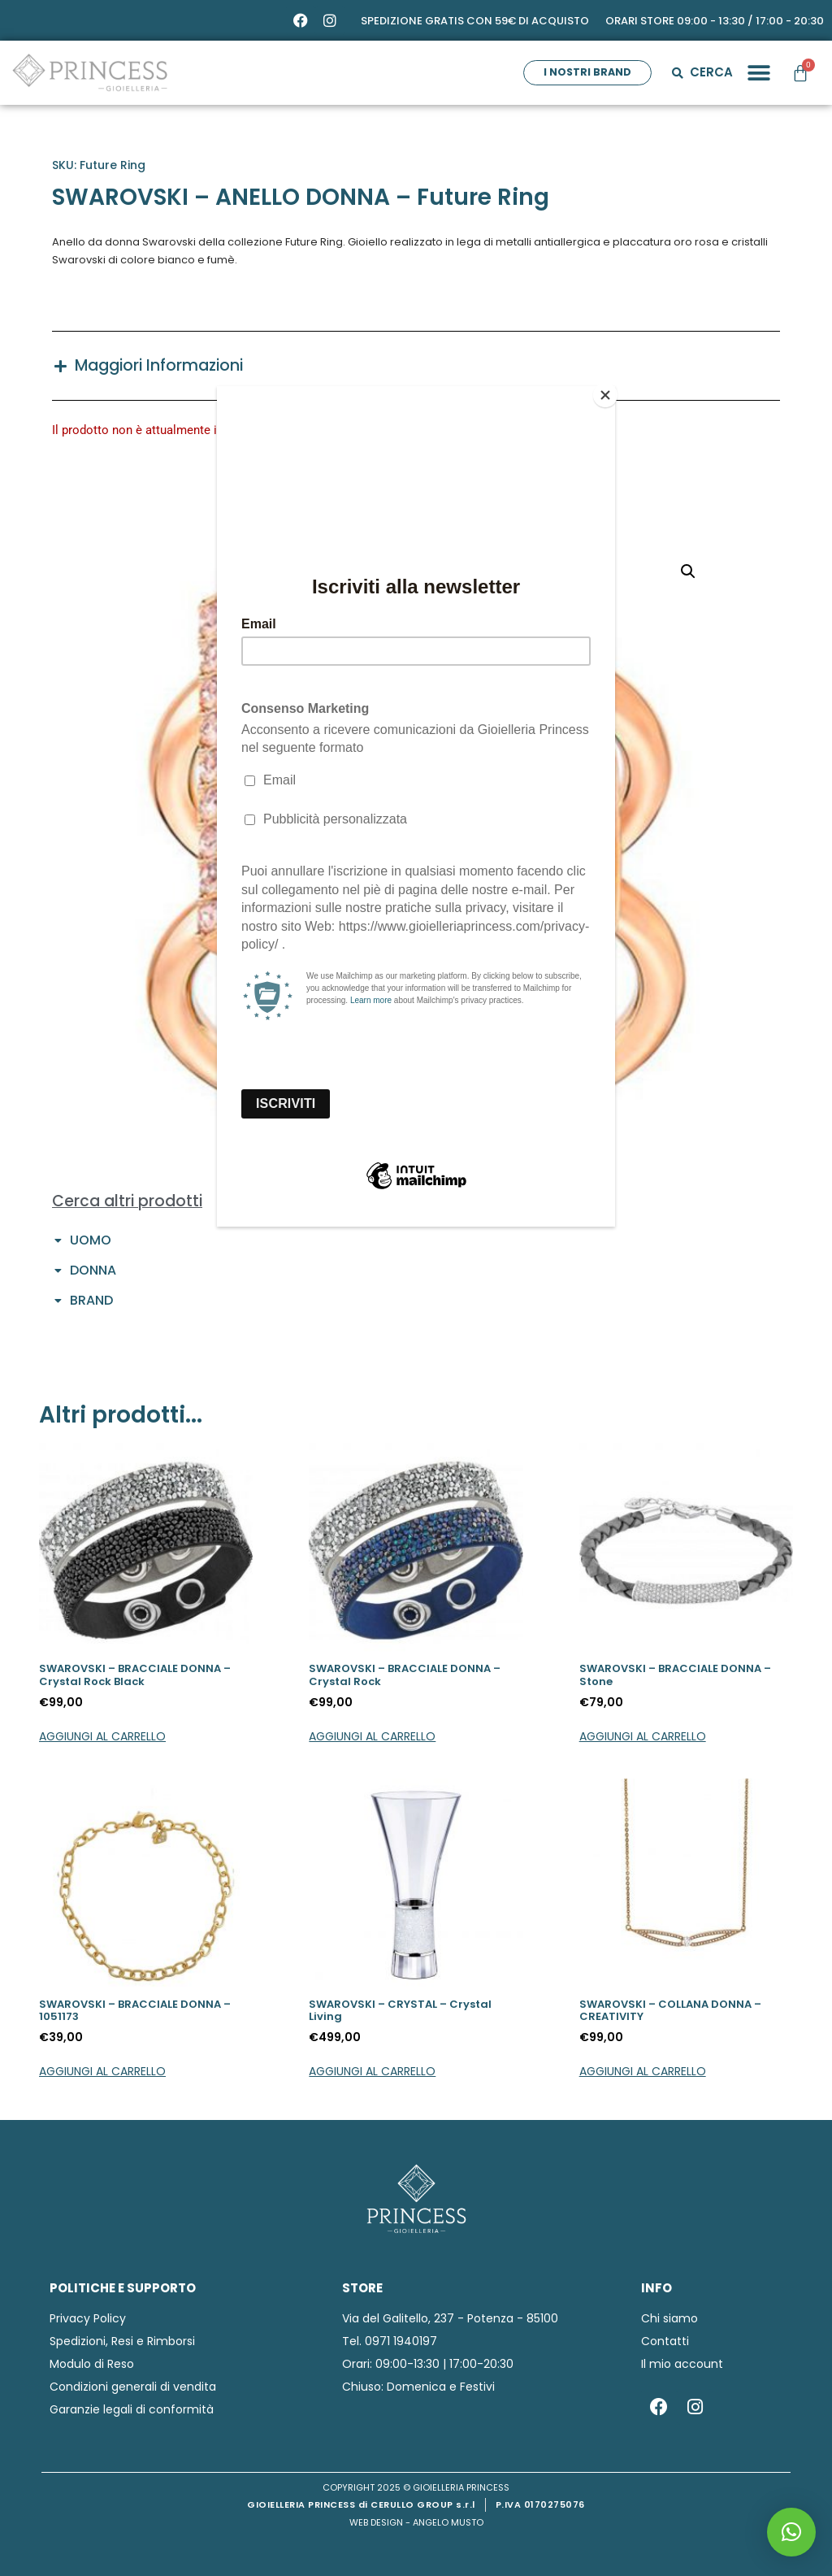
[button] (791, 2532)
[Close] (611, 390)
